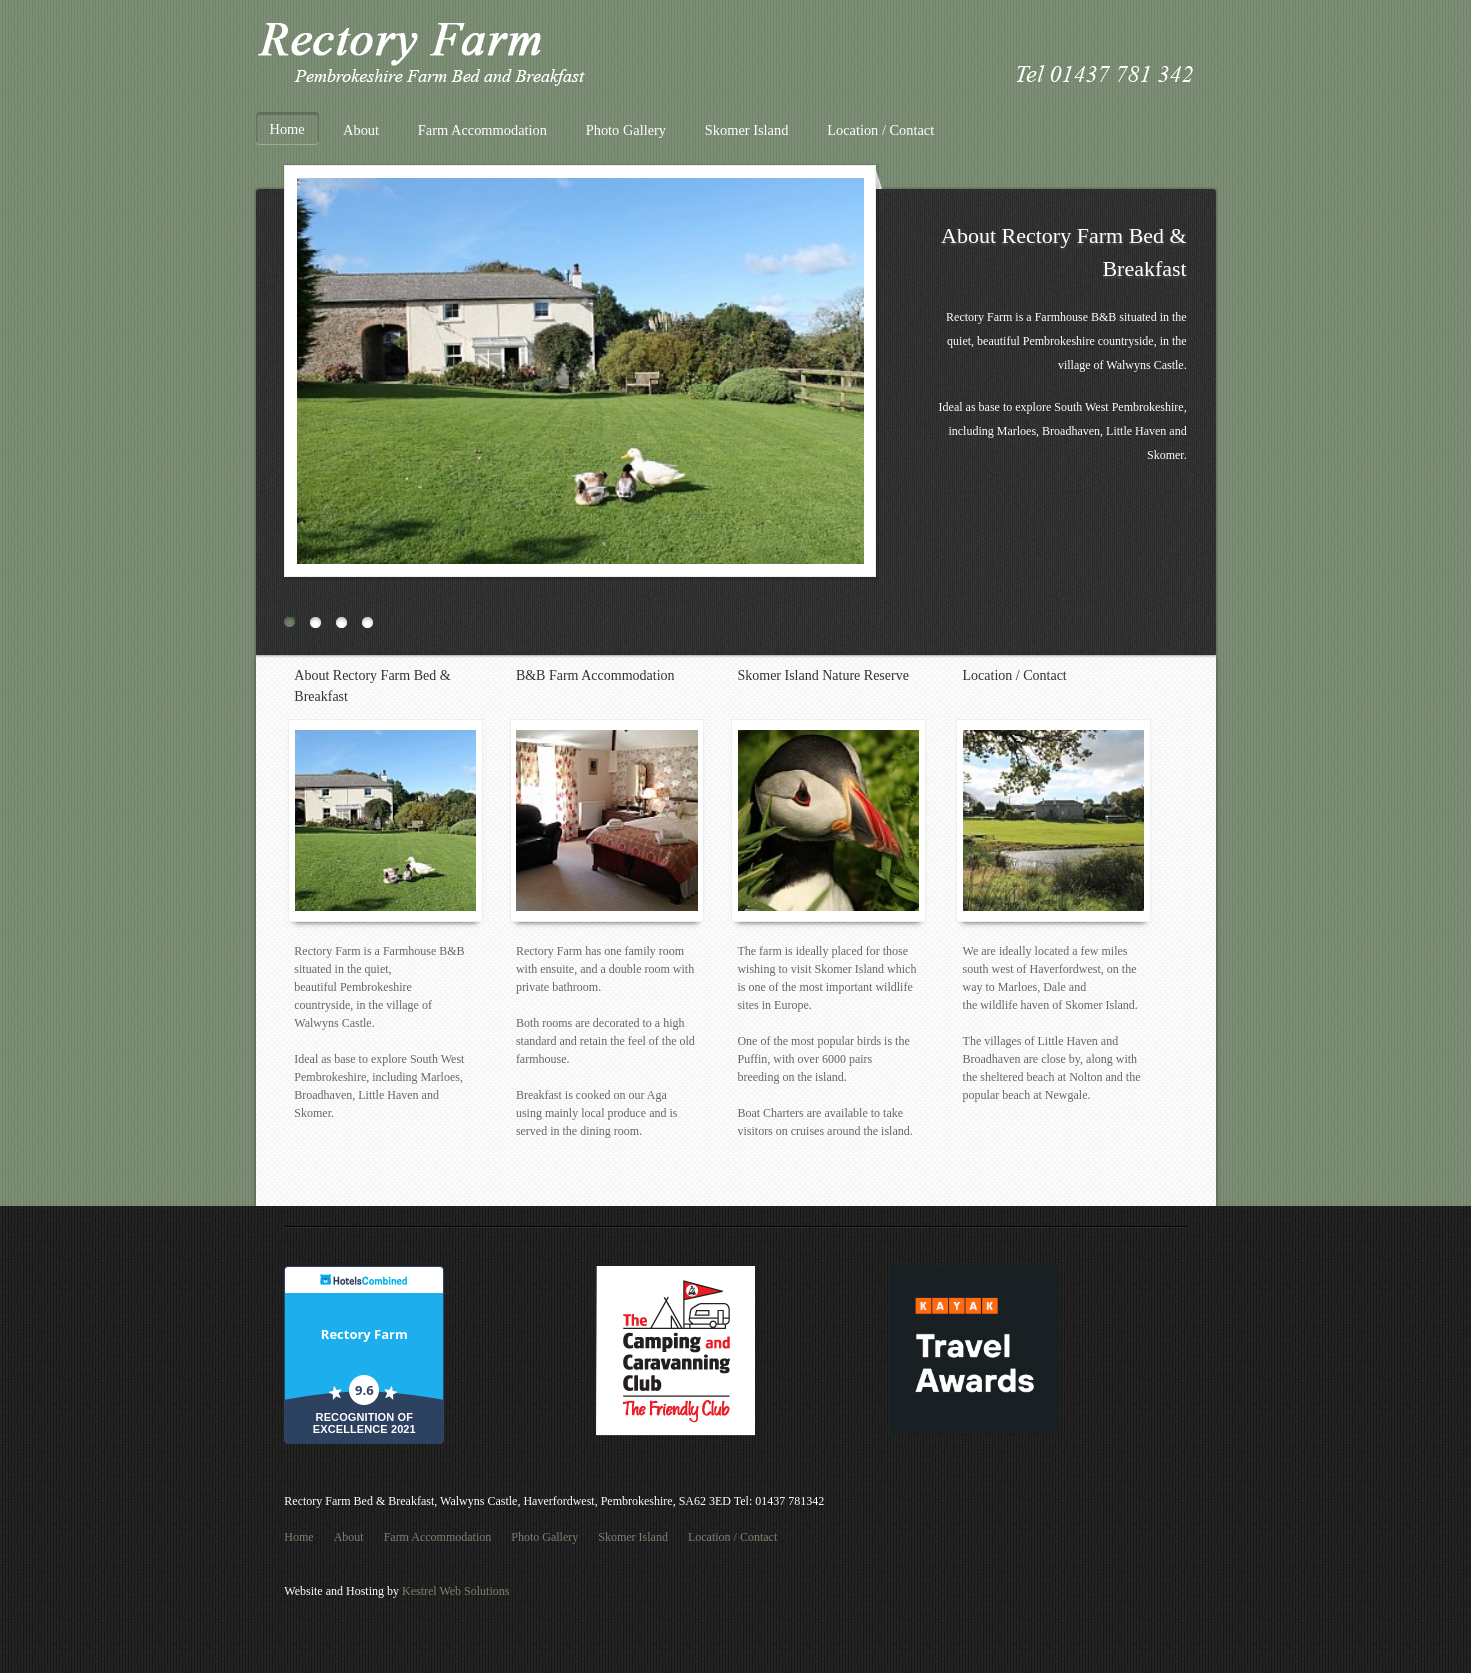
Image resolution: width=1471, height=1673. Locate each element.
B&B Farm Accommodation (595, 675)
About (361, 130)
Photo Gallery (626, 130)
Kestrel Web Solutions (455, 1591)
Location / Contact (880, 130)
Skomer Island (747, 130)
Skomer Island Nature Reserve (822, 675)
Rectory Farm (364, 1334)
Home (287, 129)
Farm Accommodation (482, 130)
